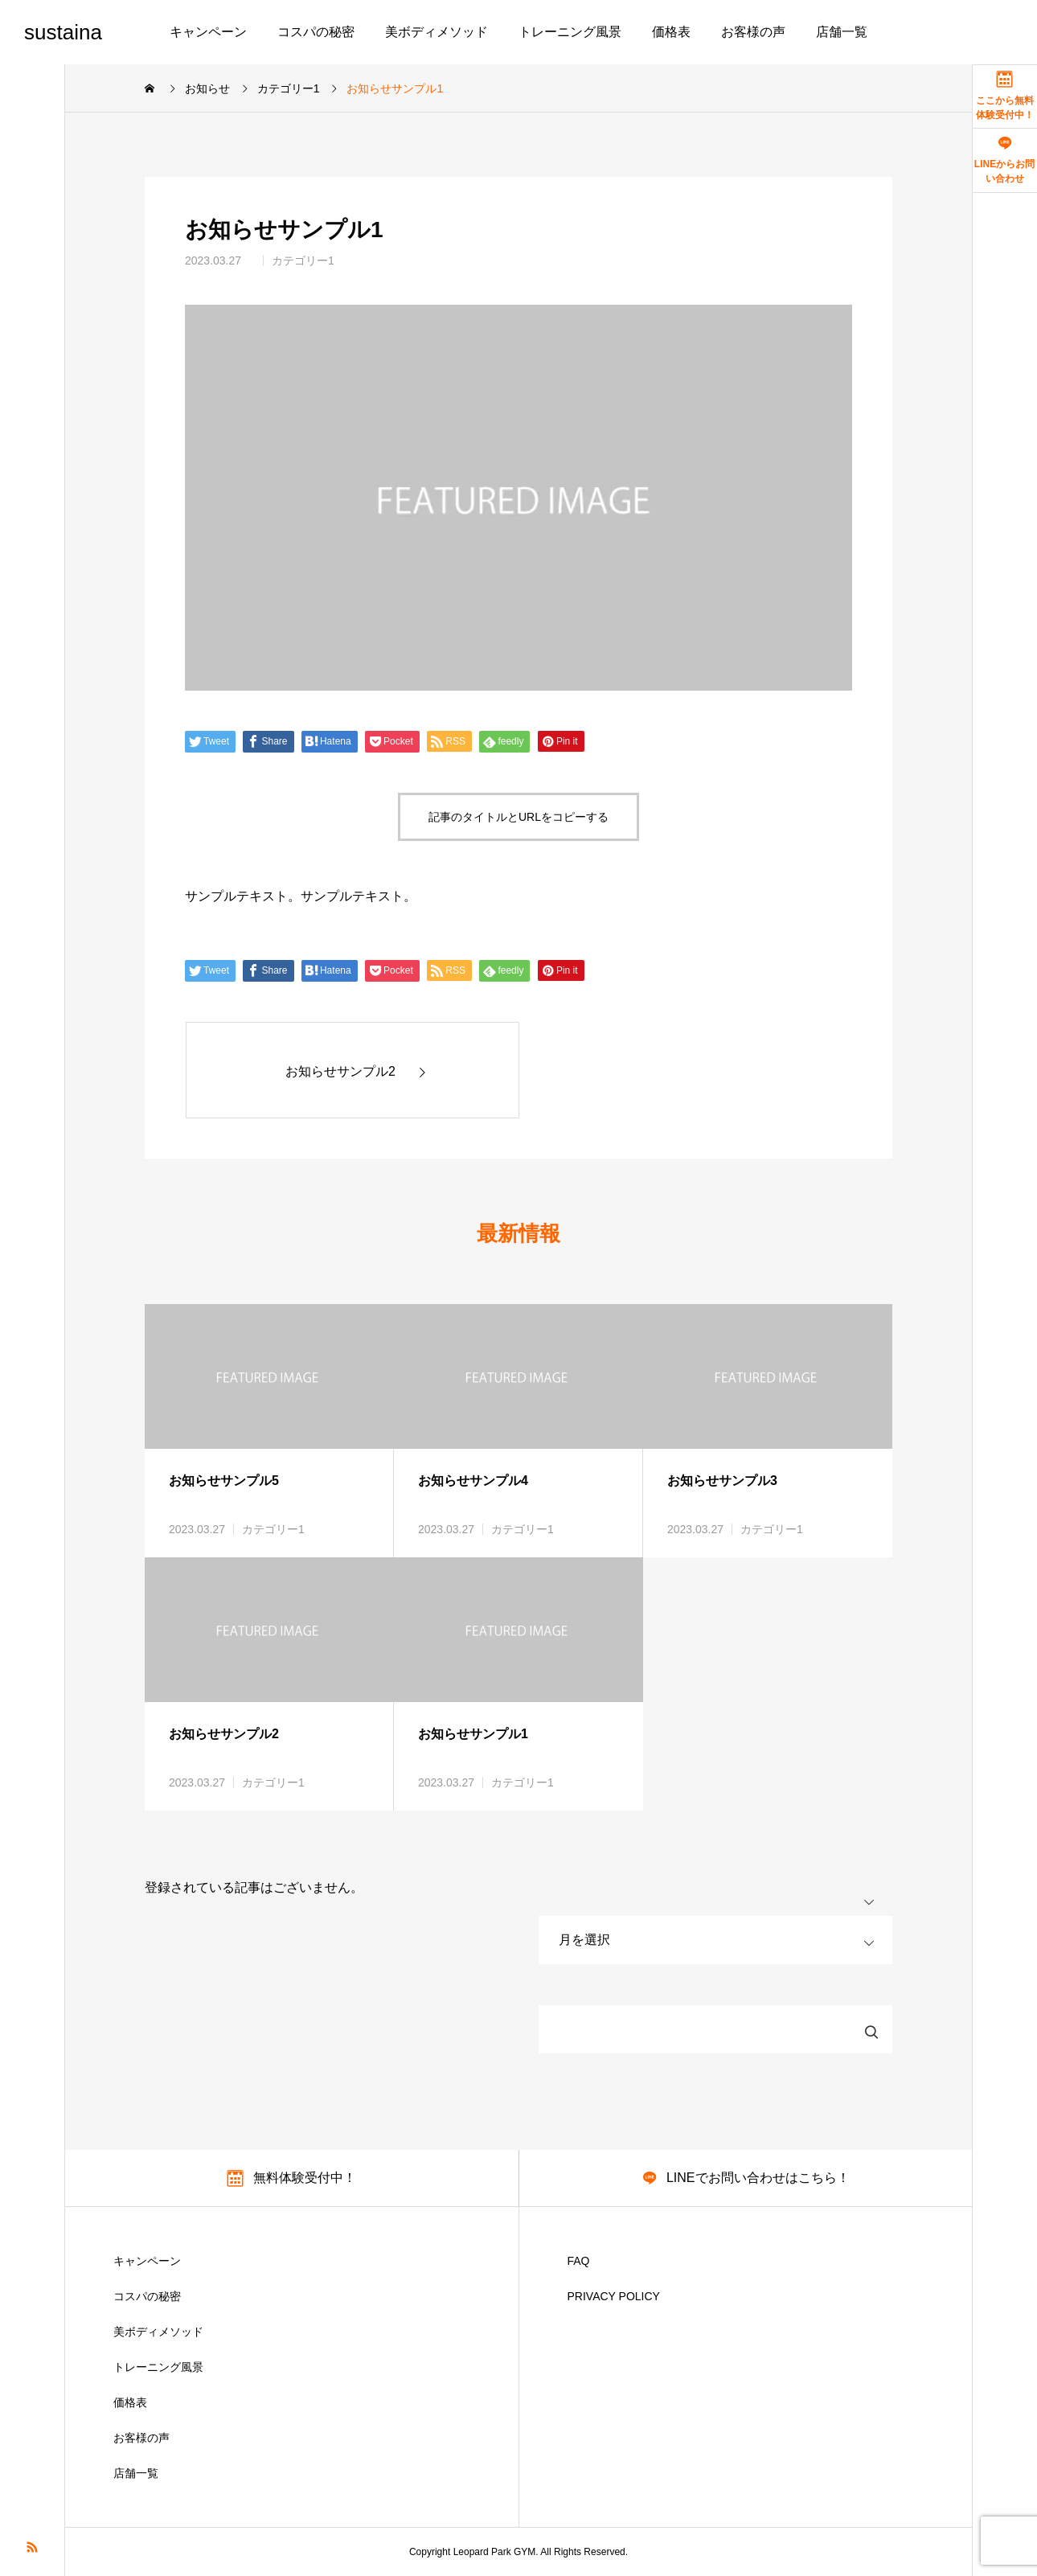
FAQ (579, 2260)
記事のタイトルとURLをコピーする (518, 816)
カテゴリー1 (303, 260)
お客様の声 (753, 32)
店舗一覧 (841, 32)
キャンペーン (208, 32)
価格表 (671, 32)
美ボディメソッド (436, 32)
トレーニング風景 (569, 32)
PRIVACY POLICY (614, 2296)
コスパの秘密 (316, 32)
